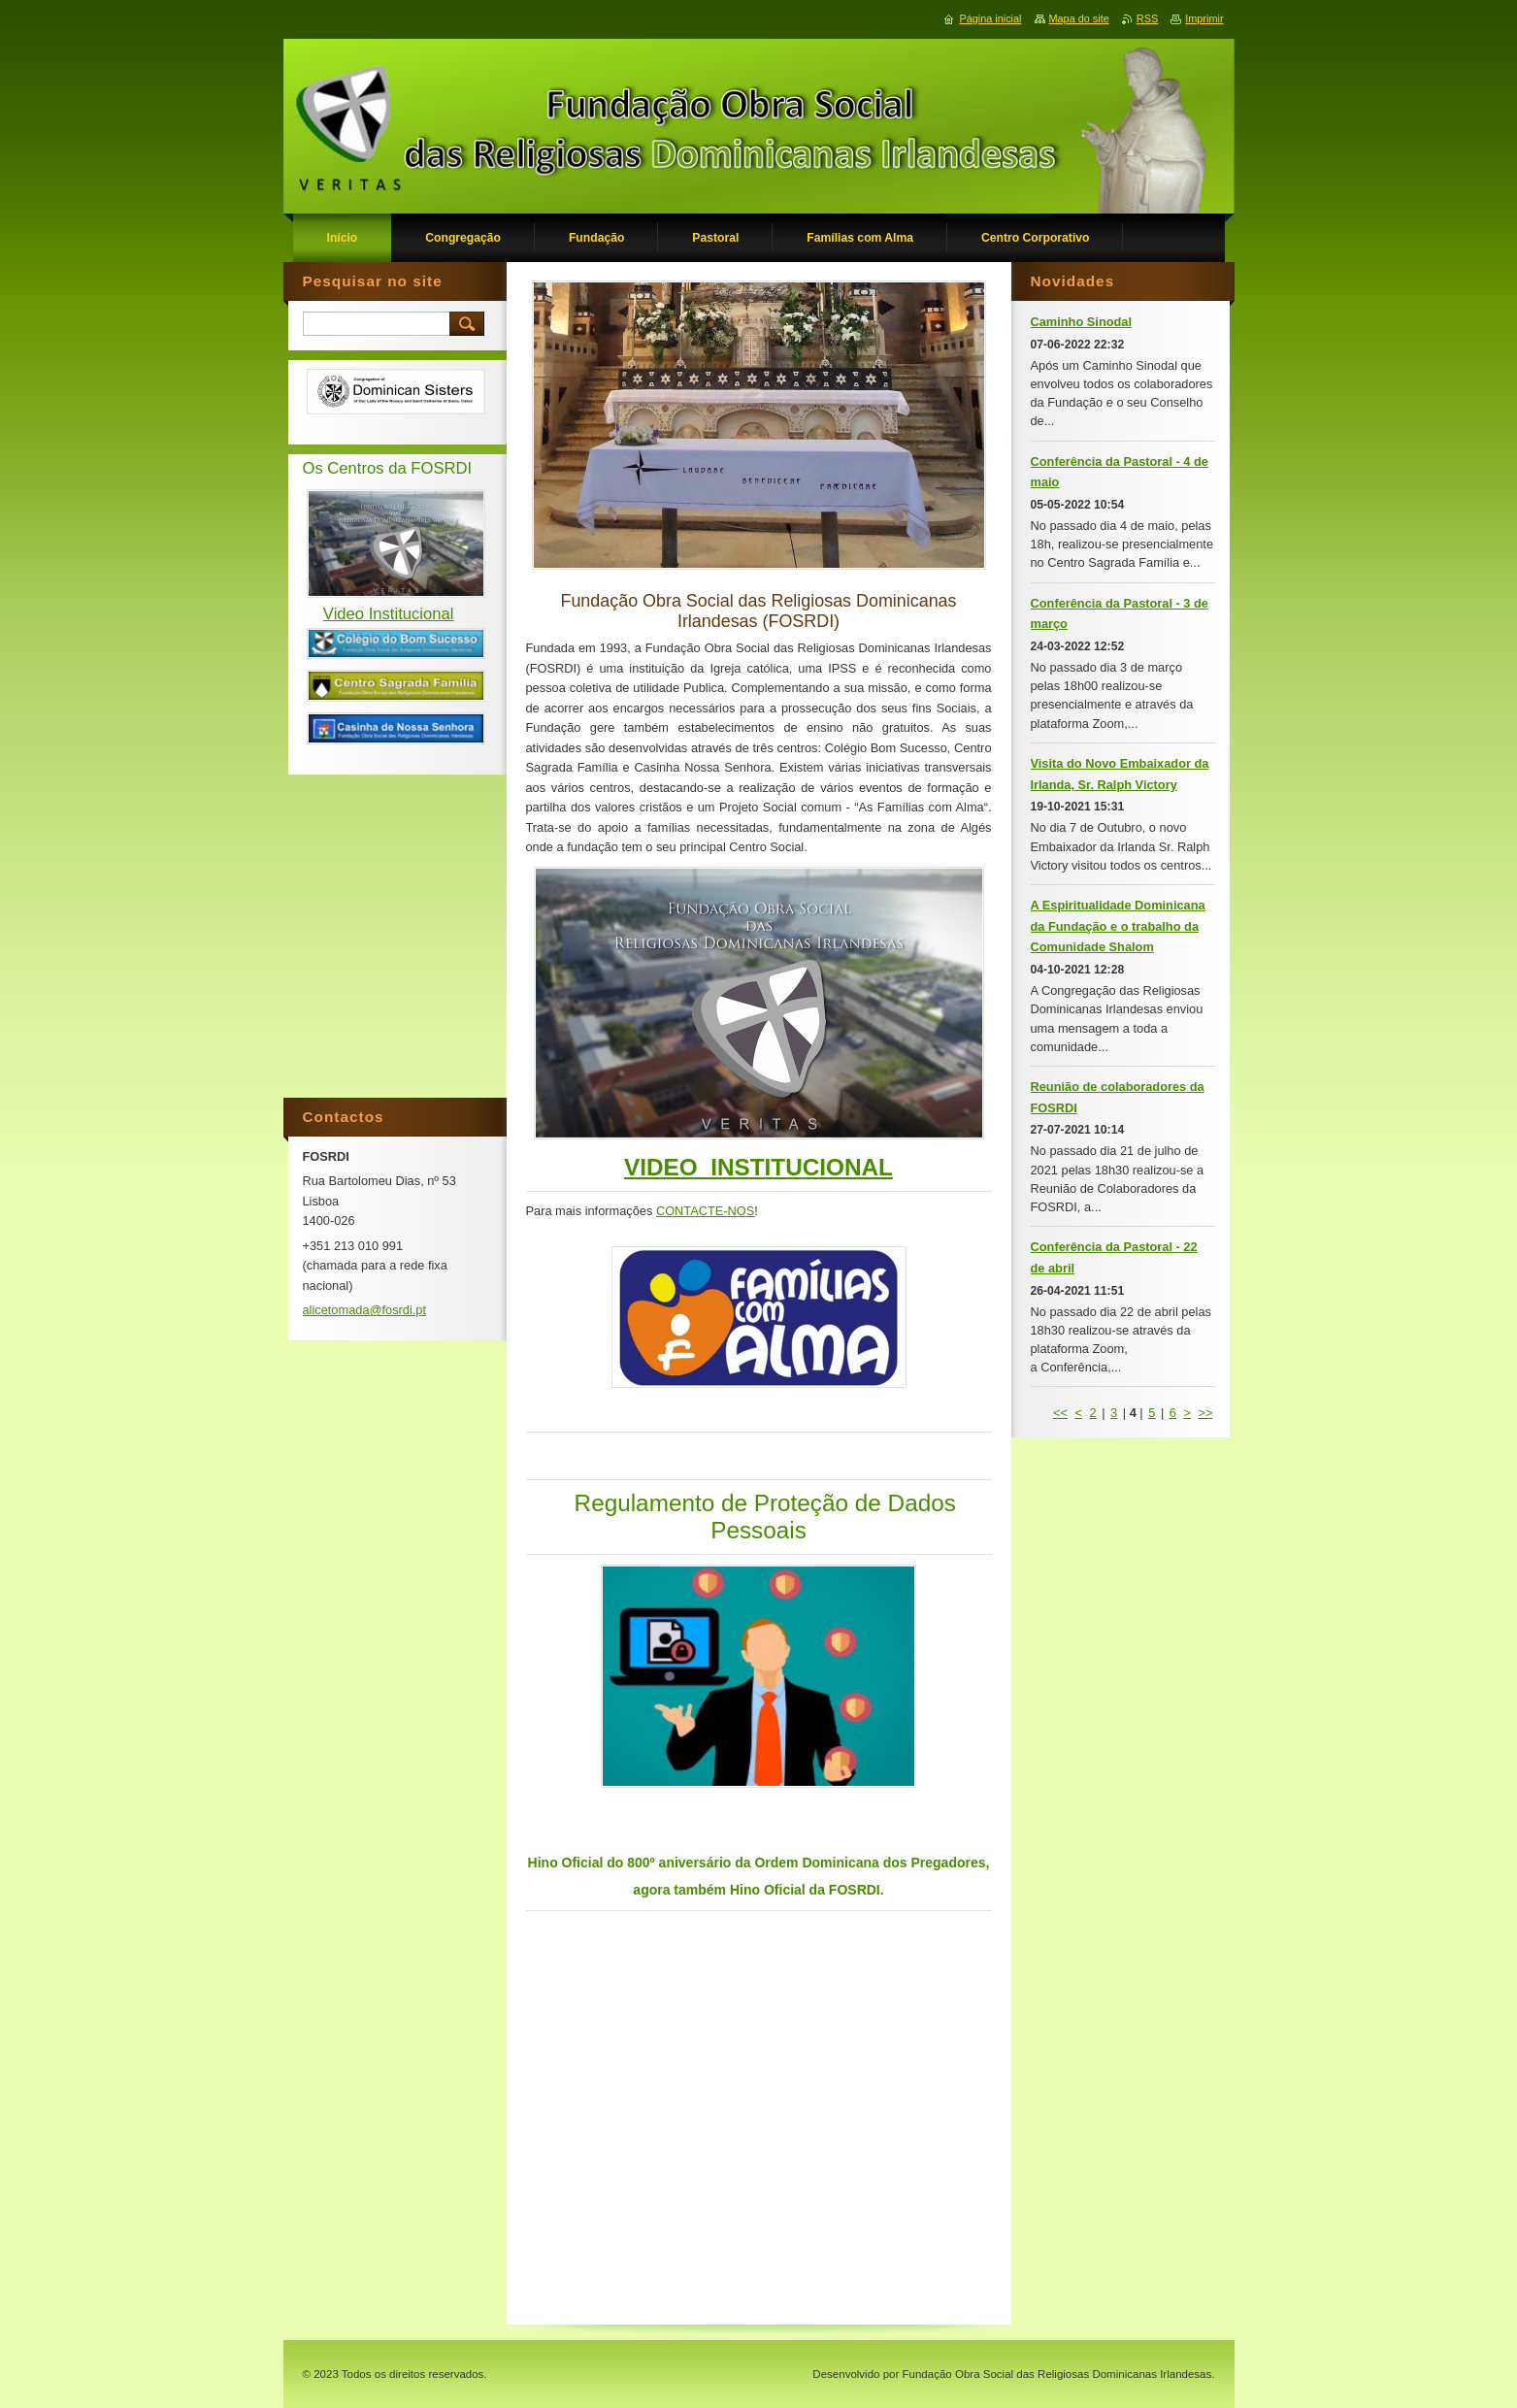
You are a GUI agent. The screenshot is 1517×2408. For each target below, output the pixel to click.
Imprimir (1204, 18)
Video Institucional (388, 614)
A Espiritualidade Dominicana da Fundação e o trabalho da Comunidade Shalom (1118, 926)
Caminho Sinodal (1082, 321)
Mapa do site (1079, 18)
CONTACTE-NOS (705, 1211)
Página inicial (990, 18)
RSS (1147, 18)
